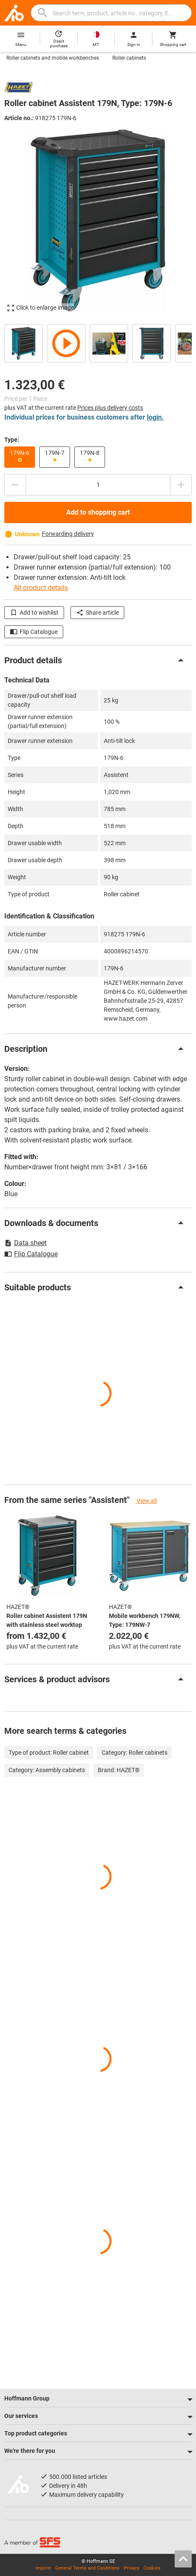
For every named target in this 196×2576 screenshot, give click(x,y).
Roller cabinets (129, 58)
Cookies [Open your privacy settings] (152, 2568)
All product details (41, 588)
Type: (11, 439)
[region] (98, 342)
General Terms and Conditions (87, 2568)
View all (146, 1500)
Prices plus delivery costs (110, 407)
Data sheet (25, 1243)
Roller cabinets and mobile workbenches (52, 58)
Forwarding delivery (68, 533)
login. (155, 417)
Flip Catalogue (34, 632)
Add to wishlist (34, 612)
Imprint (43, 2568)
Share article (97, 612)
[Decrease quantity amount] (15, 484)
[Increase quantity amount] (181, 484)
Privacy (131, 2568)
